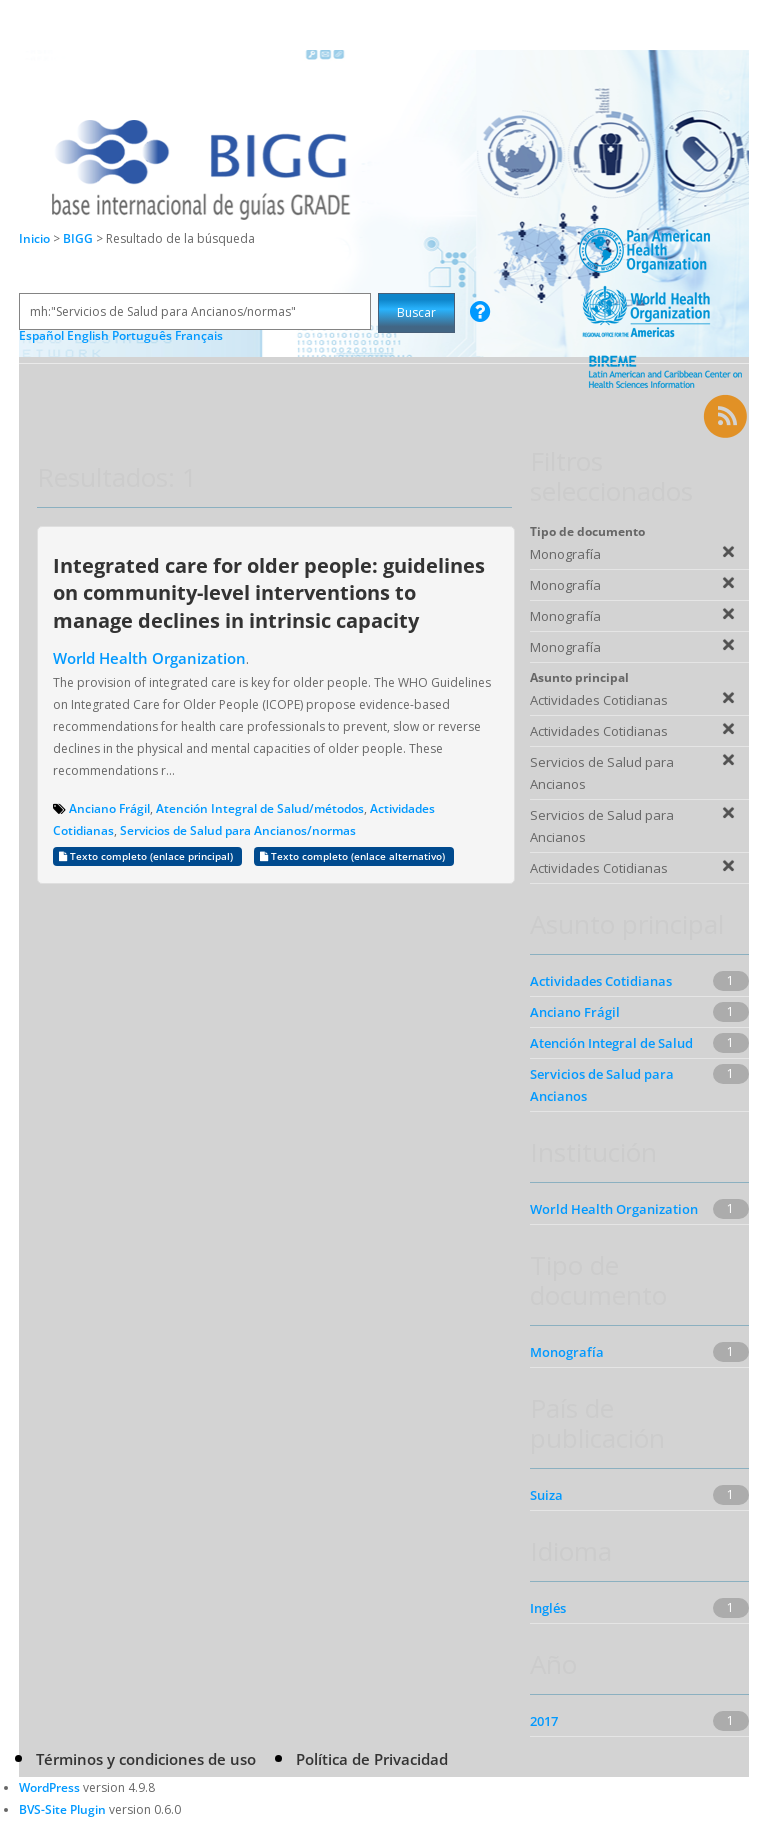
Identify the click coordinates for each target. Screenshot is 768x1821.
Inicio (34, 238)
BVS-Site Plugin (62, 1809)
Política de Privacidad (372, 1759)
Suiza (546, 1495)
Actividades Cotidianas (601, 981)
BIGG (79, 238)
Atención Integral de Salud (611, 1043)
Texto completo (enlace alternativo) (354, 856)
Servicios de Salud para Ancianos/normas (238, 830)
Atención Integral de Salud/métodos (260, 808)
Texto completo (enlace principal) (147, 856)
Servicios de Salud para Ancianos (602, 1085)
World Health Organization (149, 658)
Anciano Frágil (109, 808)
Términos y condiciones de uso (146, 1759)
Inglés (548, 1608)
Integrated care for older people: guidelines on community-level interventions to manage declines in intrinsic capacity (269, 592)
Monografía (567, 1352)
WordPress (49, 1787)
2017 (544, 1721)
